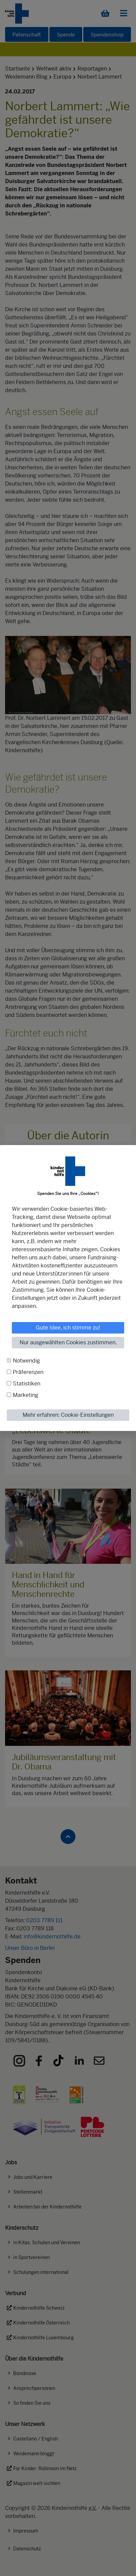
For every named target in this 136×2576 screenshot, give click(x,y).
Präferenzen (28, 1372)
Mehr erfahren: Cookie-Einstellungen (68, 1414)
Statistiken (26, 1383)
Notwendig (26, 1360)
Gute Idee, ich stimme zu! (68, 1327)
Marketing (25, 1395)
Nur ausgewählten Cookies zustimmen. (68, 1342)
